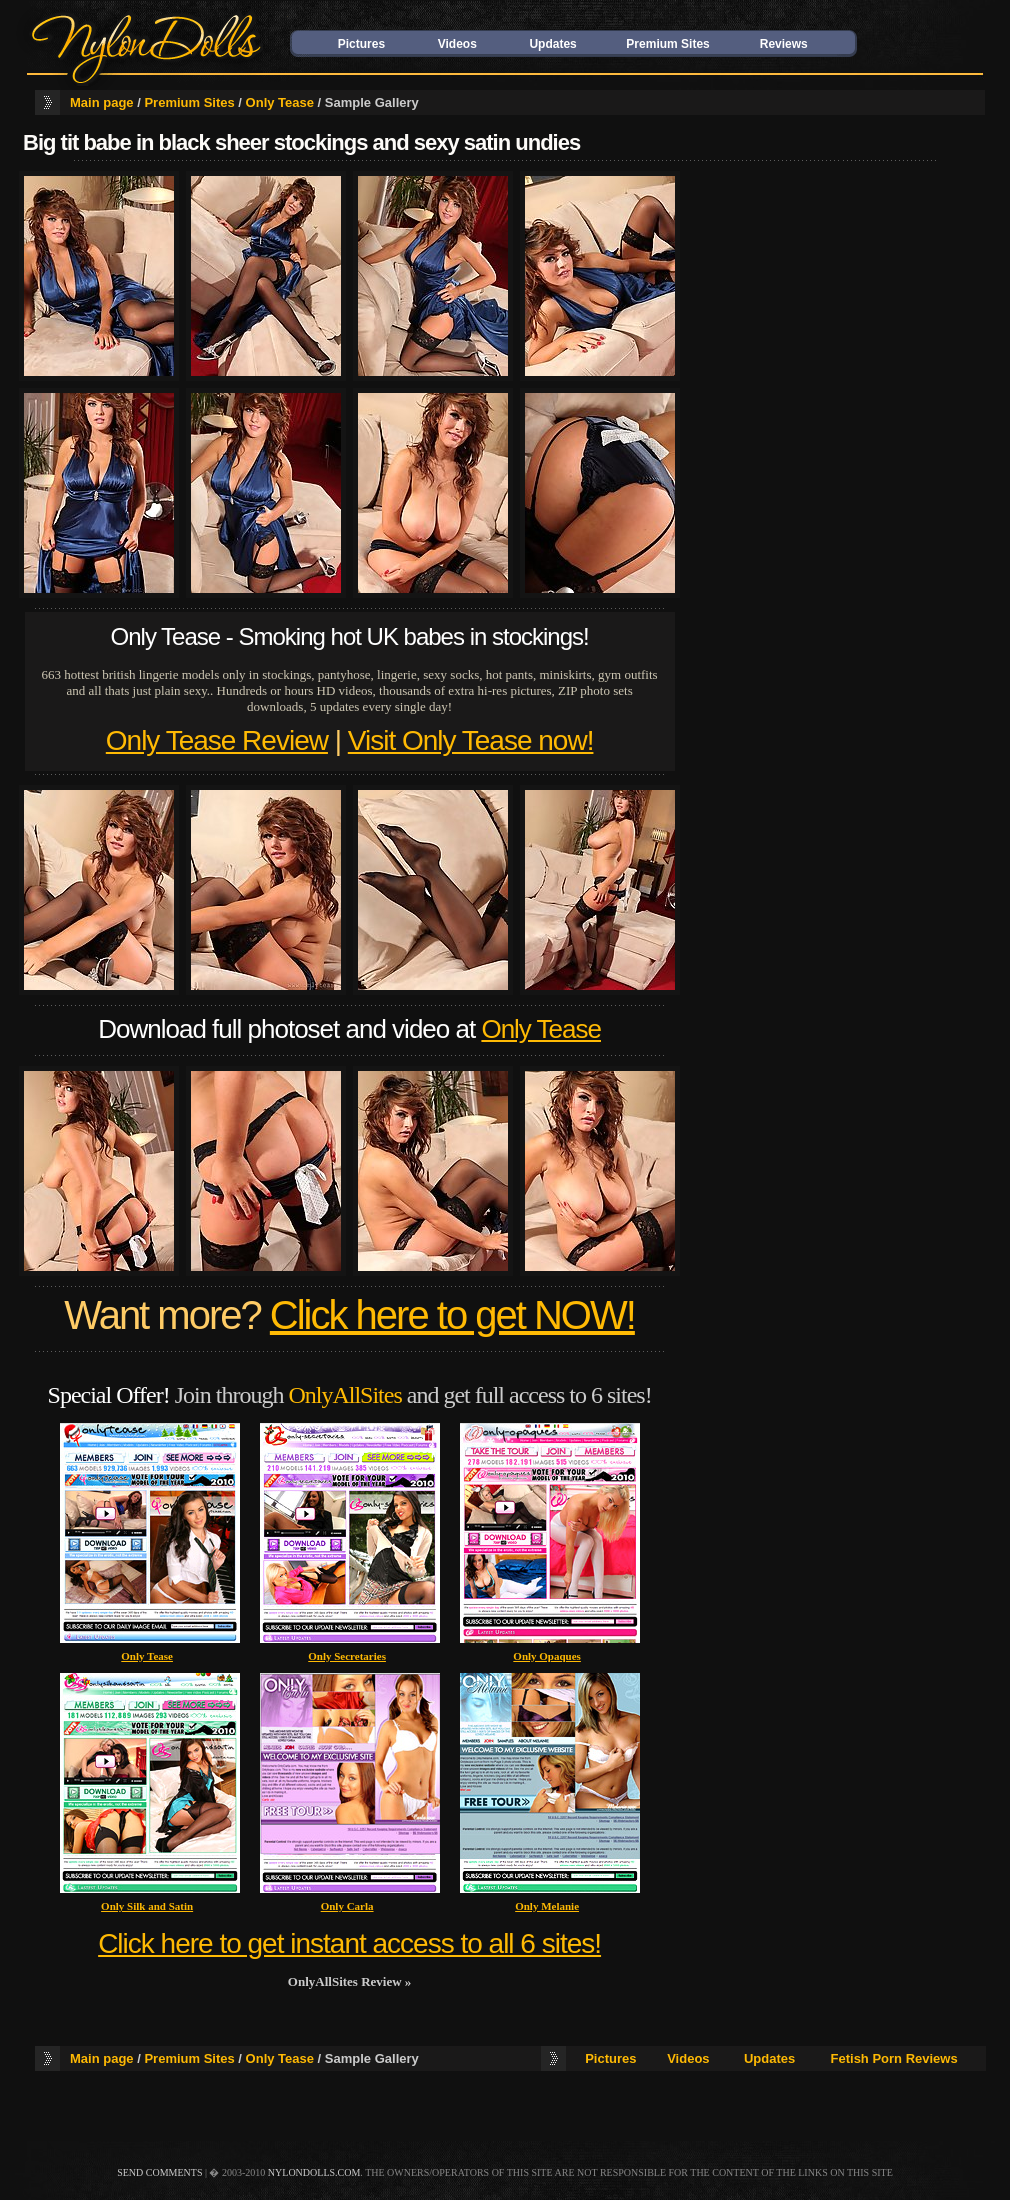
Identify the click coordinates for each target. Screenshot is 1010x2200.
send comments (159, 2172)
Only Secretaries (347, 1656)
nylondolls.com (314, 2172)
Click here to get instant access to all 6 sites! (349, 1943)
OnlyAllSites (344, 1395)
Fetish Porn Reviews (894, 2058)
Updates (552, 44)
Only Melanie (547, 1906)
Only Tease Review (217, 740)
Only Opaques (547, 1656)
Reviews (784, 44)
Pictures (361, 44)
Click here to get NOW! (452, 1315)
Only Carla (347, 1906)
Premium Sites (667, 44)
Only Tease (280, 102)
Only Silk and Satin (147, 1906)
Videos (457, 44)
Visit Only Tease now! (471, 740)
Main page (102, 102)
